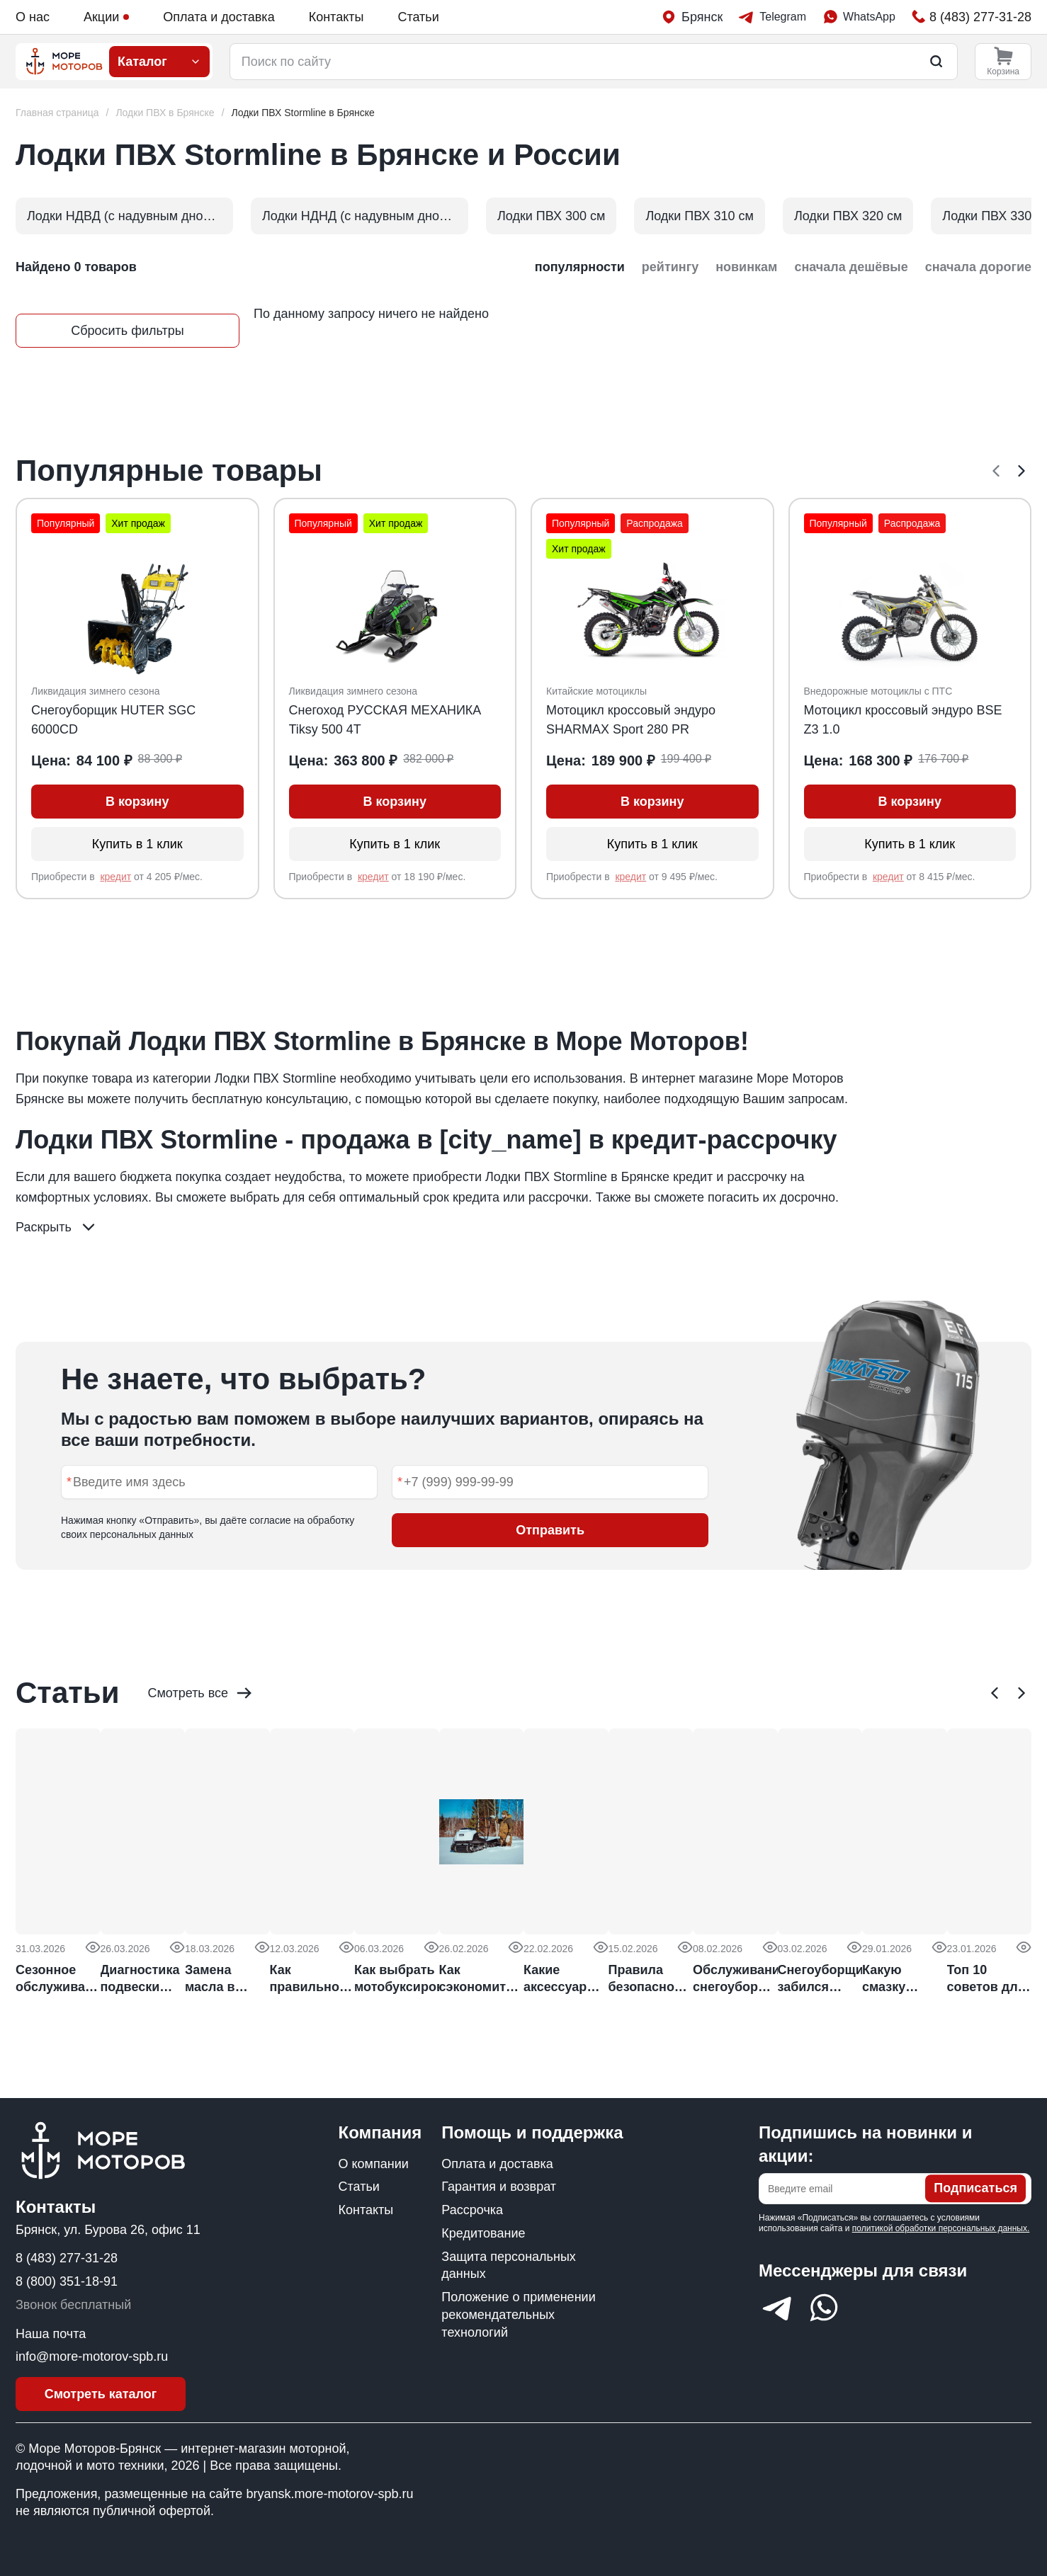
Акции (106, 17)
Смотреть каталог (101, 2394)
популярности (580, 267)
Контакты (336, 17)
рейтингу (670, 267)
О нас (33, 17)
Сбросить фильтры (127, 331)
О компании (374, 2164)
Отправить (550, 1530)
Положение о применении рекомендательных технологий (518, 2315)
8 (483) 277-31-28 (67, 2258)
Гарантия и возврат (498, 2186)
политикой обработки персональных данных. (941, 2228)
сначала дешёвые (850, 267)
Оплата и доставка (218, 17)
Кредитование (483, 2233)
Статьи (417, 17)
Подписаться (975, 2189)
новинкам (746, 267)
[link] (303, 113)
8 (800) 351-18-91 (67, 2281)
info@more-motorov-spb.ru (92, 2356)
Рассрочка (472, 2210)
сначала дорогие (978, 267)
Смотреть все (200, 1693)
